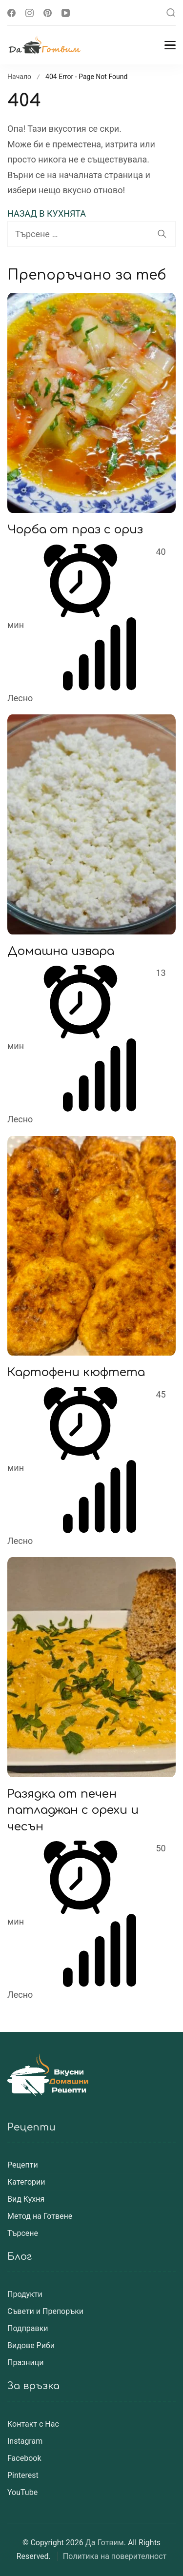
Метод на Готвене (39, 2216)
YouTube (22, 2492)
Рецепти (22, 2165)
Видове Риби (31, 2345)
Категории (26, 2182)
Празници (25, 2362)
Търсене (22, 2233)
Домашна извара (60, 951)
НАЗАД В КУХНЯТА (46, 213)
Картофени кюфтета (76, 1372)
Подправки (27, 2328)
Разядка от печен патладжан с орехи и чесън (73, 1810)
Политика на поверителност (114, 2556)
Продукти (24, 2294)
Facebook (24, 2458)
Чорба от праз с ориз (75, 529)
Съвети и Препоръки (45, 2311)
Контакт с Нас (33, 2424)
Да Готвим (104, 2542)
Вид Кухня (25, 2199)
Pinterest (23, 2475)
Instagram (24, 2441)
